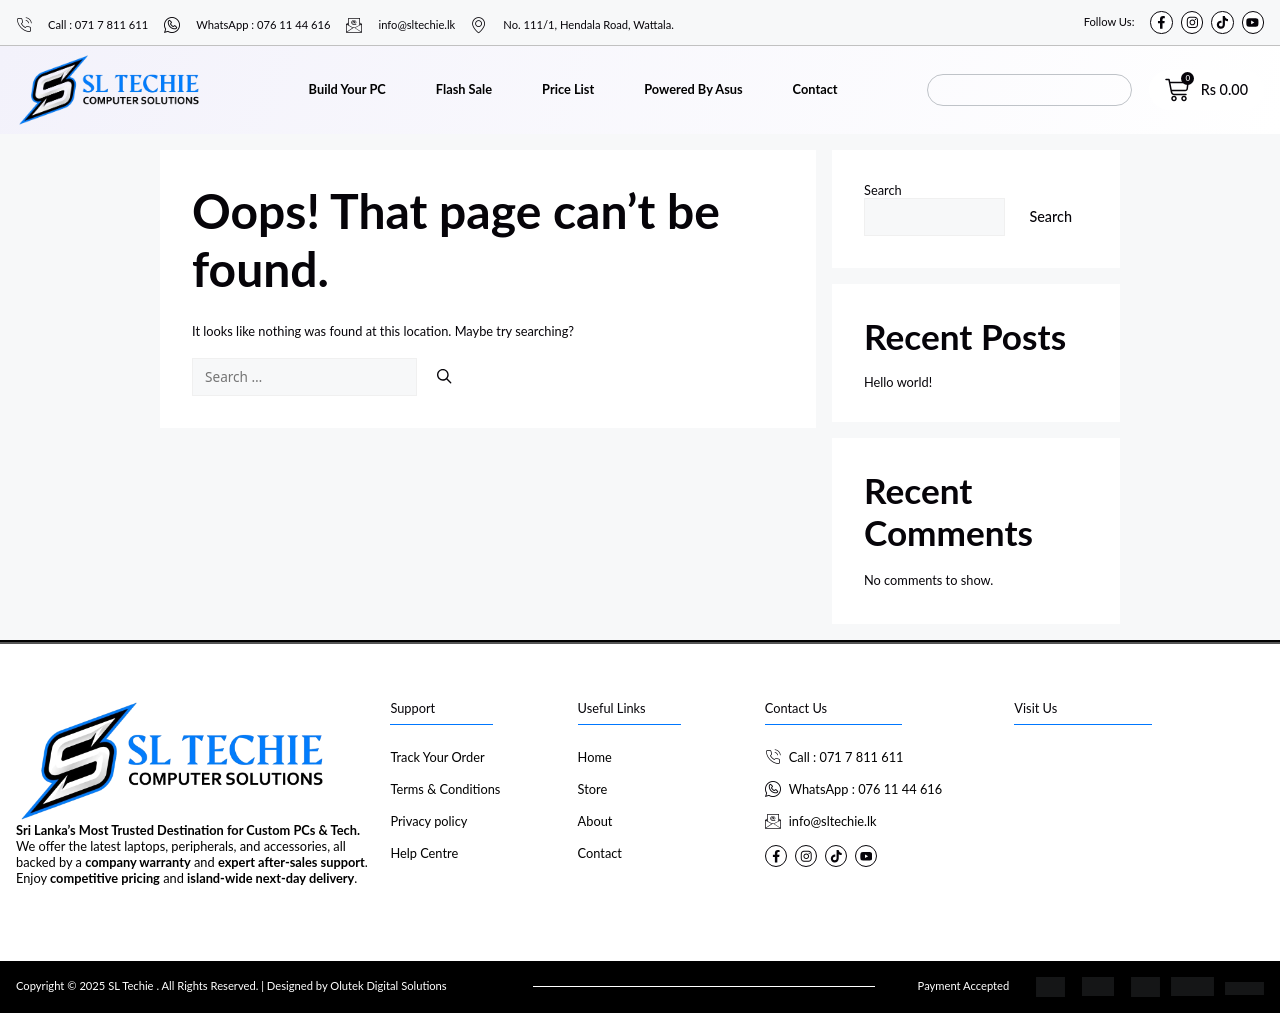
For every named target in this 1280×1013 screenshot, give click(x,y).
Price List (568, 89)
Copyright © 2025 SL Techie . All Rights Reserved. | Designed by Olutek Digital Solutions (231, 985)
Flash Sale (464, 89)
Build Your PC (347, 89)
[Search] (444, 377)
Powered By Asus (693, 89)
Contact (815, 89)
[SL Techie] (1139, 818)
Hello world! (898, 382)
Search (883, 190)
